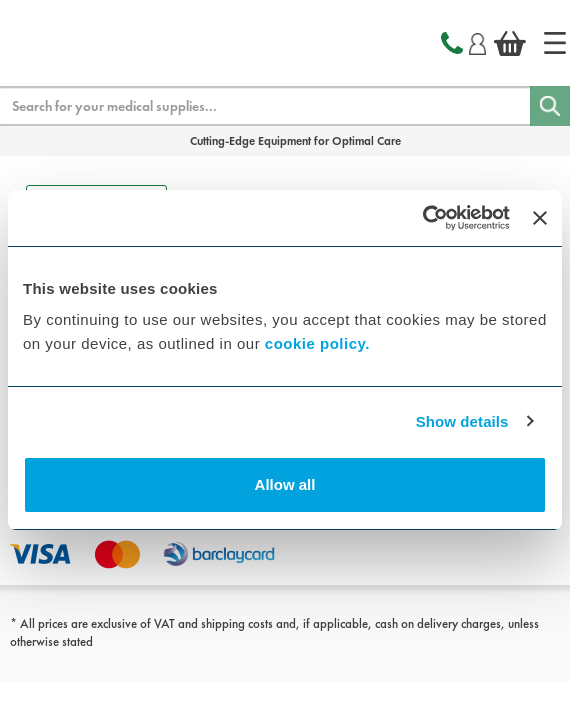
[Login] (477, 41)
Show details (462, 421)
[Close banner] (540, 218)
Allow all (285, 484)
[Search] (550, 106)
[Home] (555, 43)
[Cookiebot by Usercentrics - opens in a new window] (422, 218)
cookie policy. (317, 343)
